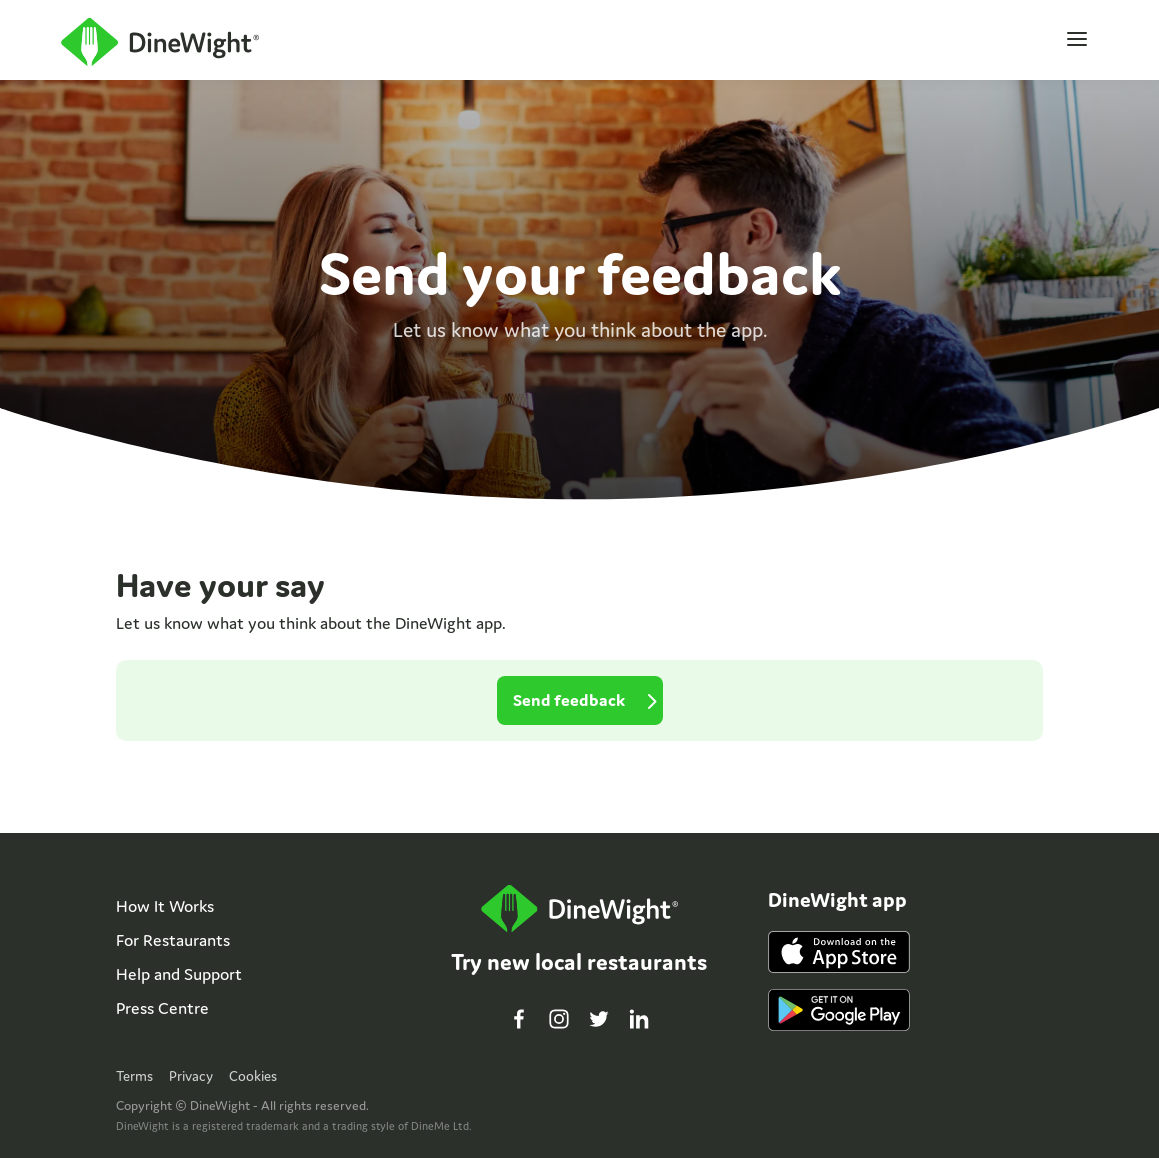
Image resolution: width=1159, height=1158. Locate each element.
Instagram (559, 1019)
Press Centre (162, 1008)
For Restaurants (173, 940)
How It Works (165, 906)
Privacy (191, 1076)
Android (839, 1010)
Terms (134, 1076)
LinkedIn (639, 1019)
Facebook (519, 1019)
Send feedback (569, 700)
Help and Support (179, 974)
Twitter (599, 1019)
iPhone (839, 952)
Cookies (253, 1076)
